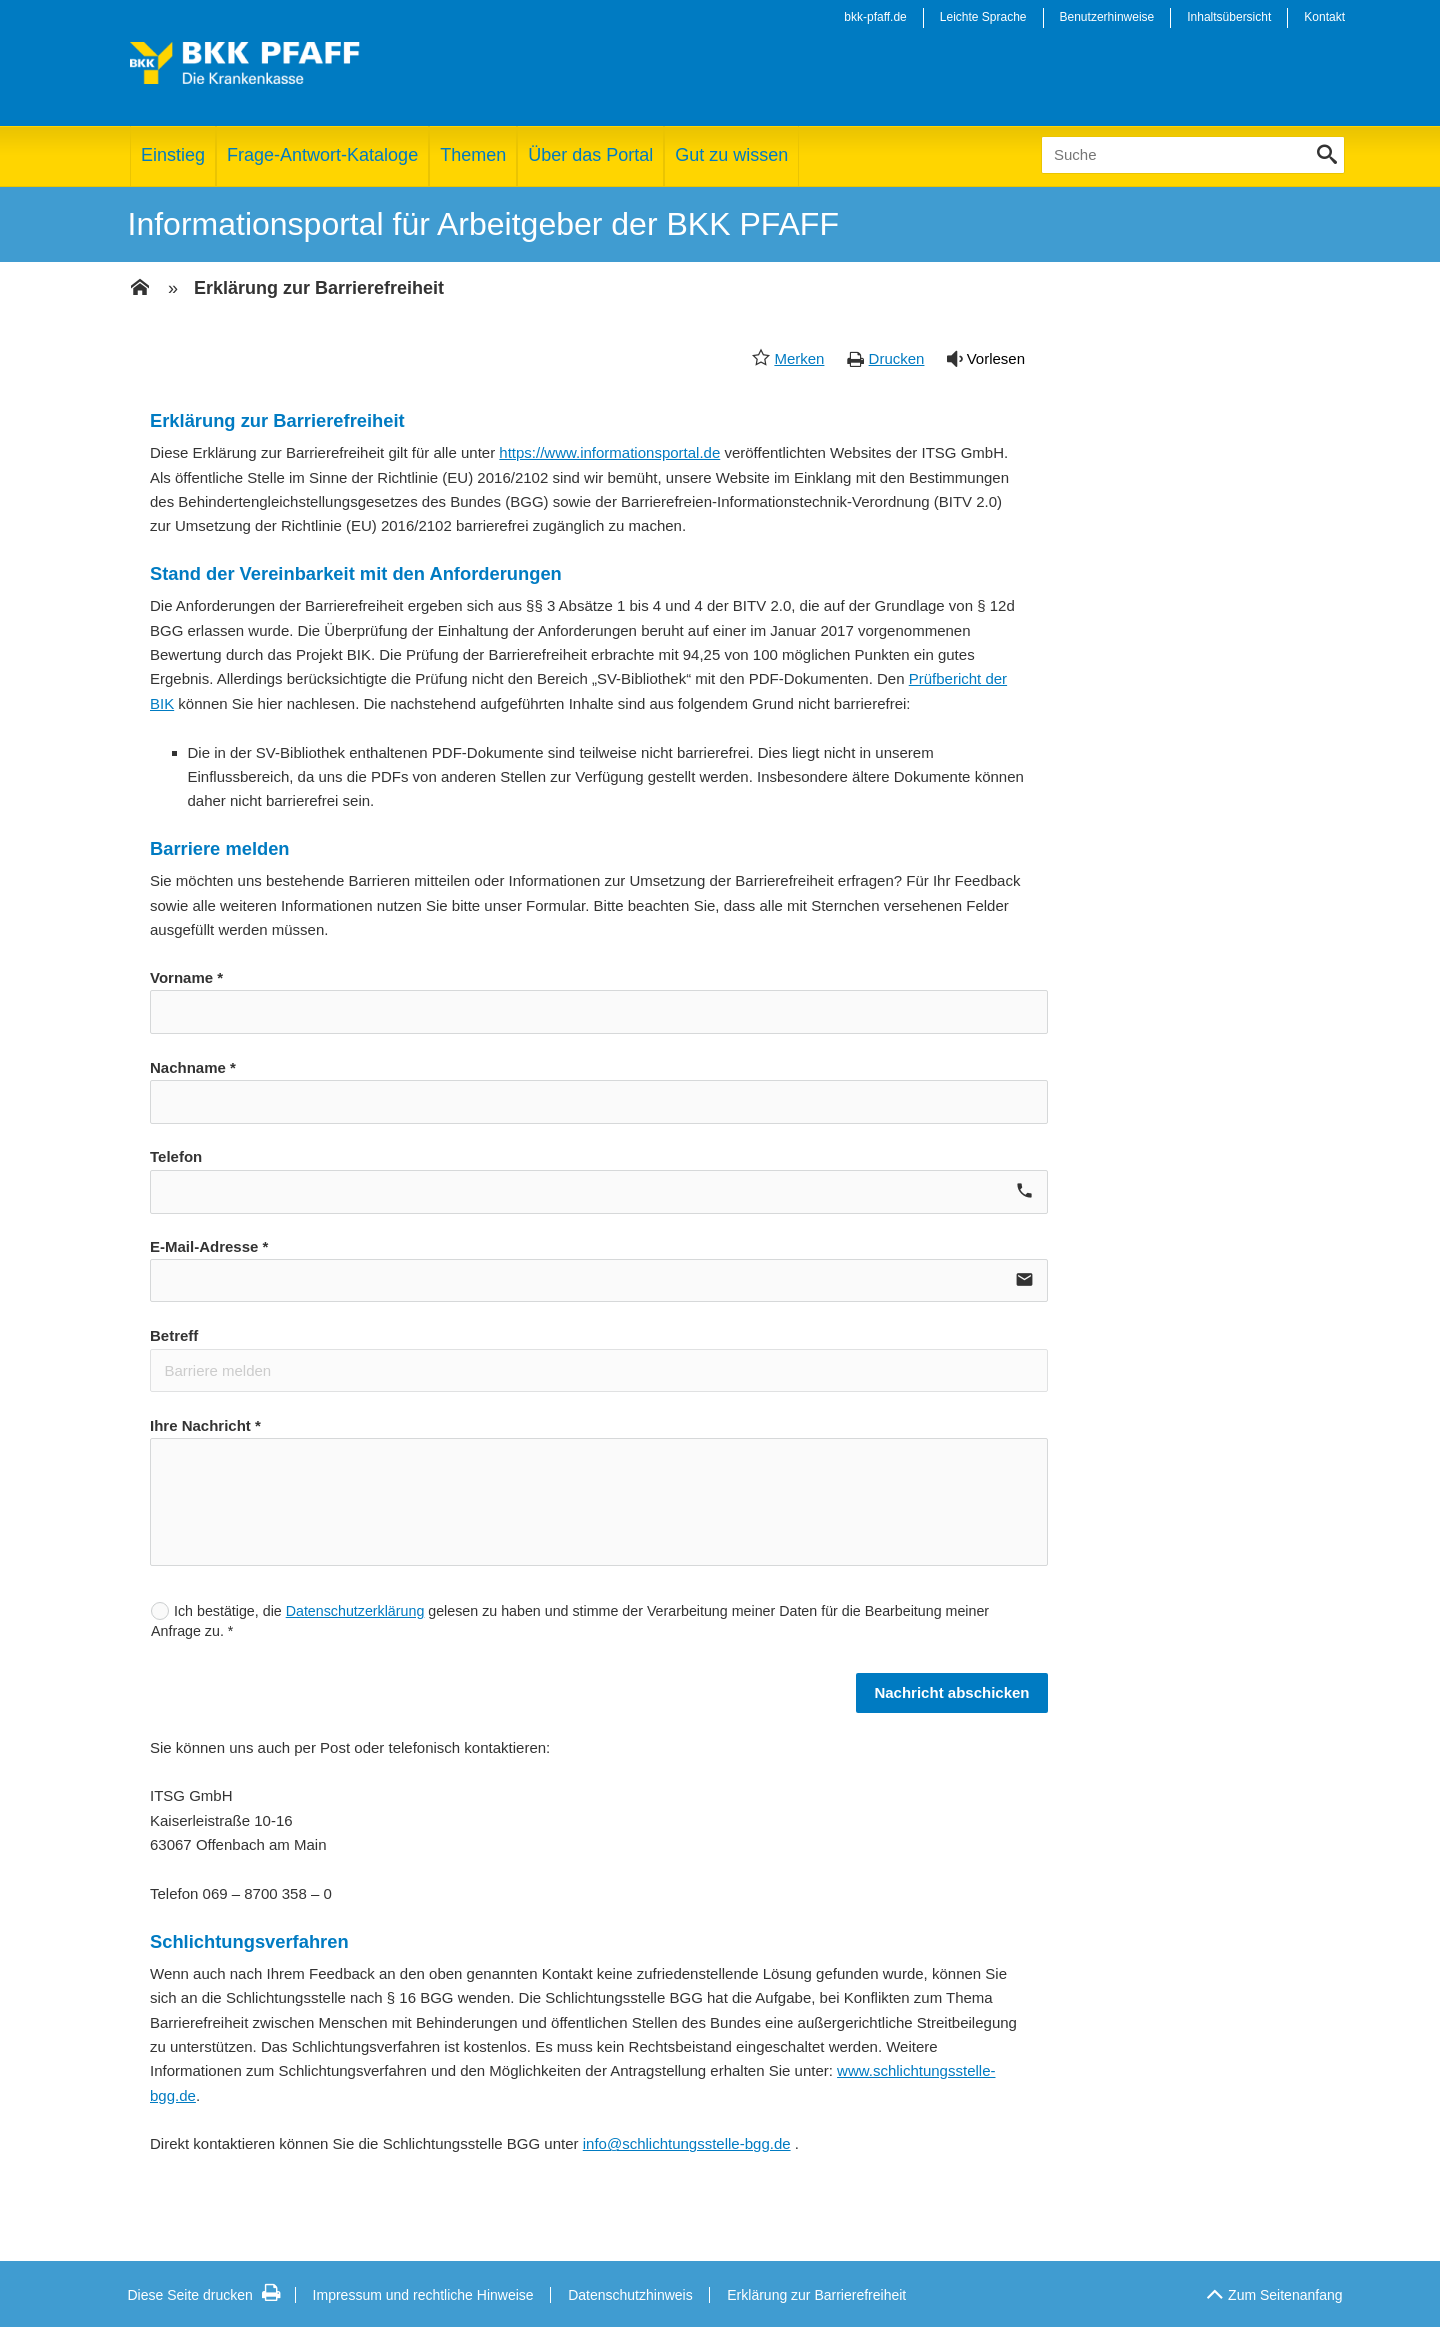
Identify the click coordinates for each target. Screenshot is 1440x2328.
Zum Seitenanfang (1274, 2289)
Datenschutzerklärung (355, 1611)
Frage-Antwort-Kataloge (322, 155)
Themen (473, 155)
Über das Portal (590, 155)
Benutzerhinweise (1107, 17)
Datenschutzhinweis (630, 2295)
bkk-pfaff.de (875, 17)
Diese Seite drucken (204, 2295)
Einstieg (173, 155)
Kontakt (1324, 17)
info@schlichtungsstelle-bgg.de (687, 2143)
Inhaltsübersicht (1229, 17)
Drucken (897, 358)
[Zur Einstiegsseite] (140, 289)
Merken (799, 358)
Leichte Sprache (983, 17)
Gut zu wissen (731, 155)
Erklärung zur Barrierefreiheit (319, 288)
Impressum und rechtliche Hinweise (423, 2295)
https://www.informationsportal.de (609, 452)
